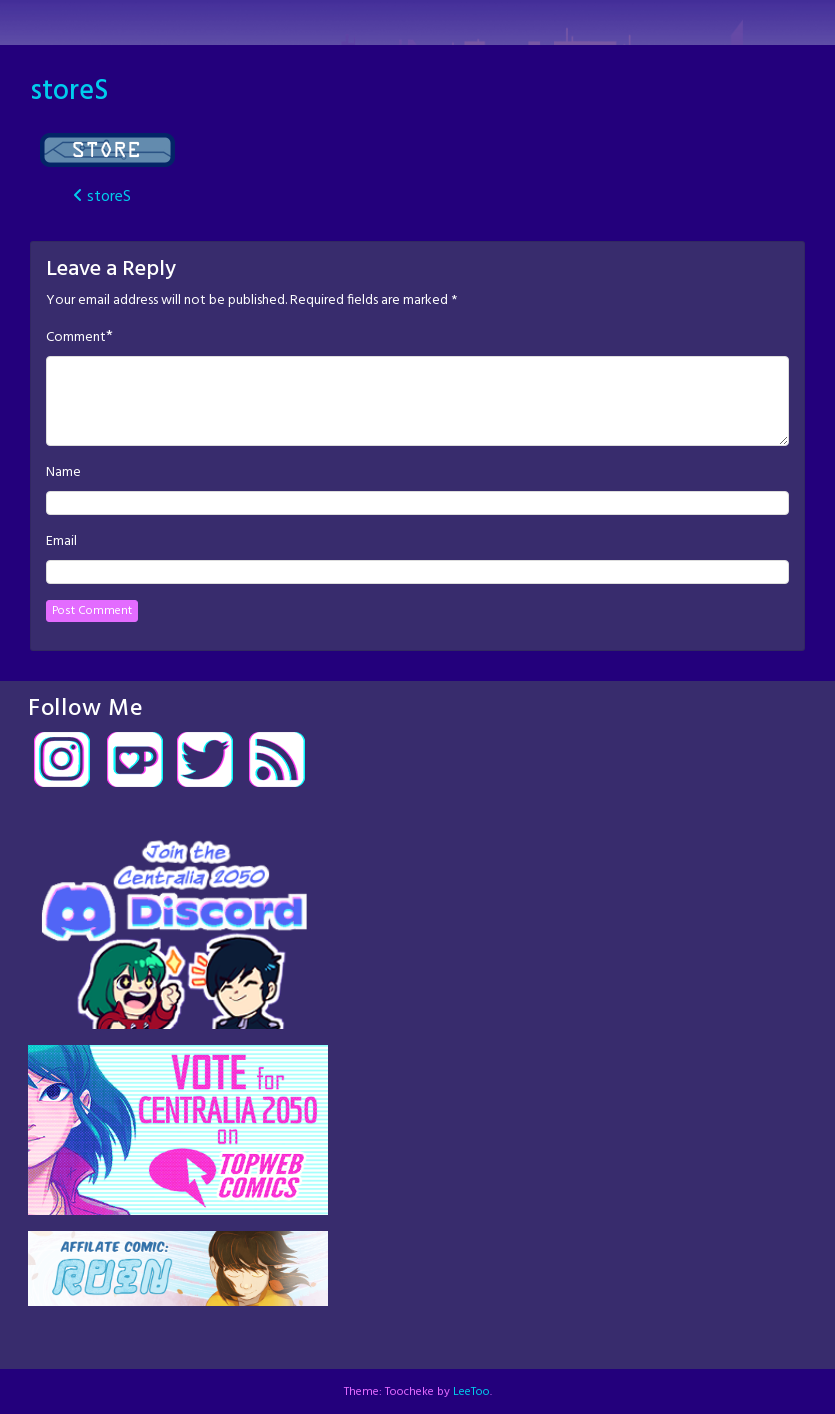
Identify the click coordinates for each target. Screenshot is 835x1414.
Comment (76, 338)
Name (63, 473)
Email (61, 542)
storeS (69, 91)
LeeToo (471, 1392)
